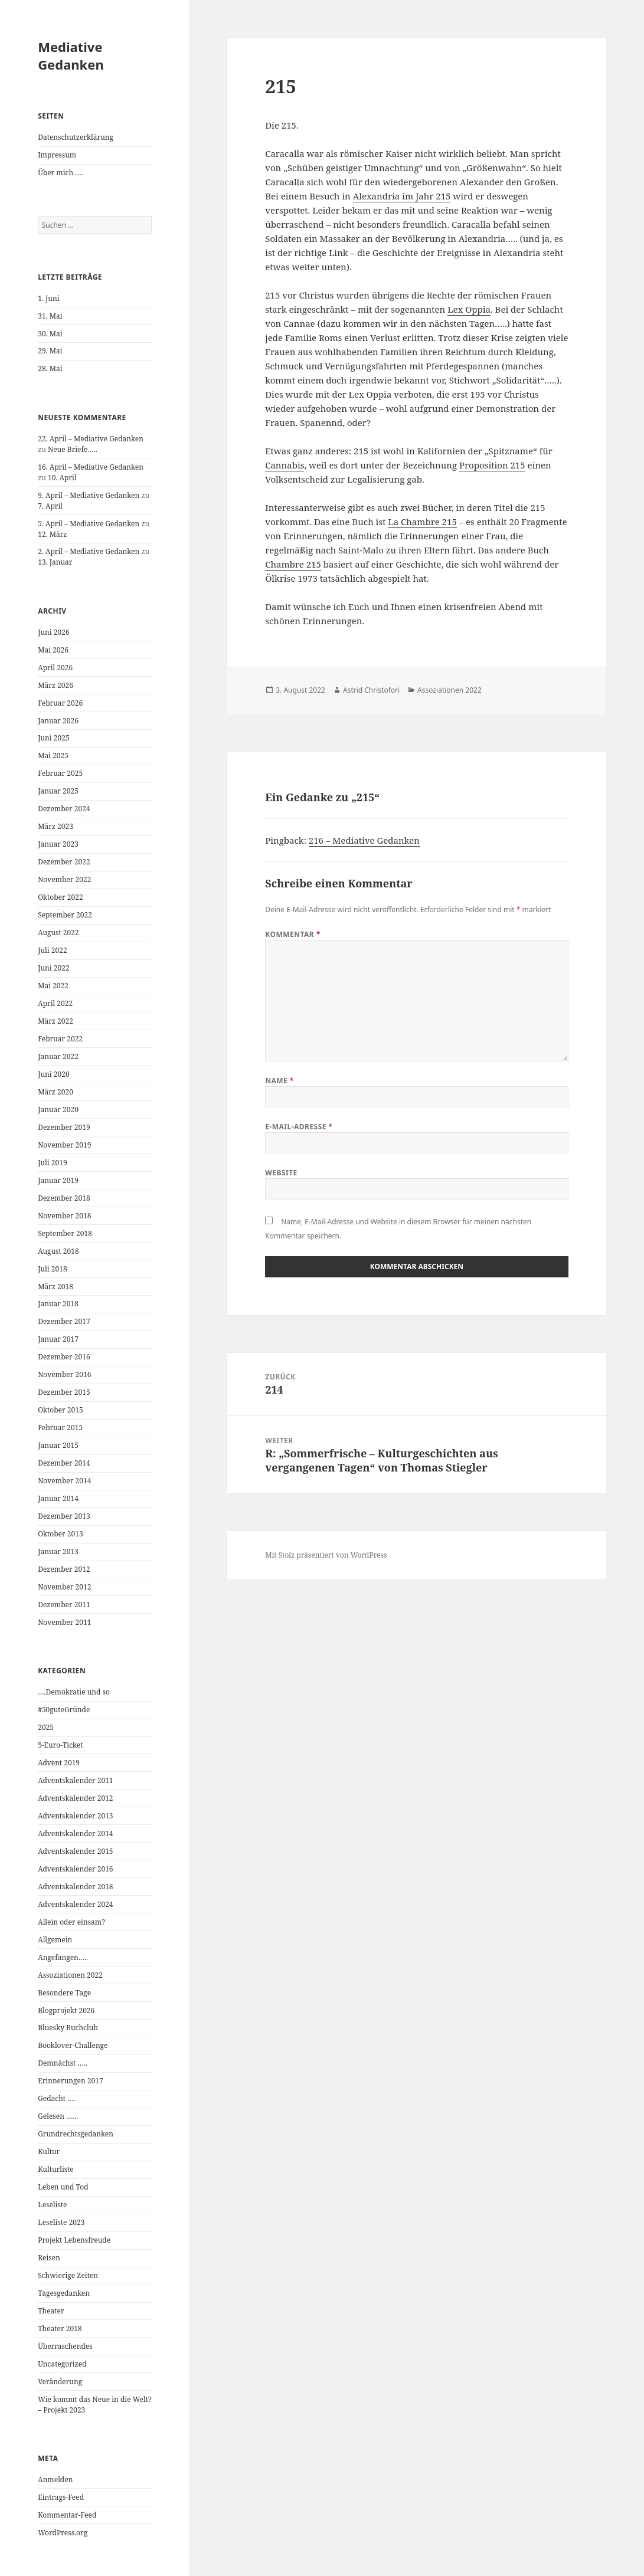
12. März (52, 534)
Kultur (49, 2151)
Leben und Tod (63, 2187)
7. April (50, 506)
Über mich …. (60, 173)
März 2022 (55, 1021)
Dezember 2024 (64, 809)
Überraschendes (65, 2346)
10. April (62, 478)
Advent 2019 (59, 1763)
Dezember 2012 (64, 1569)
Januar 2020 (58, 1110)
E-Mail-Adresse (298, 1127)
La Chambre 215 (422, 521)
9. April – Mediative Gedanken (88, 495)
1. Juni (48, 298)
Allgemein (55, 1940)
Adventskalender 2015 (75, 1851)
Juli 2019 (52, 1163)
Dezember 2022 (64, 862)
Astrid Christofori (371, 690)
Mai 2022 (53, 986)
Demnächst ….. (62, 2063)
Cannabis (284, 465)
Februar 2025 (60, 773)
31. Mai (50, 316)
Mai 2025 (53, 755)
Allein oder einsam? (71, 1922)
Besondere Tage (64, 1993)
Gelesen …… (58, 2116)
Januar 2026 (58, 721)
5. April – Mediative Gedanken (88, 524)
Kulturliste (56, 2169)
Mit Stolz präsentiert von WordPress (326, 1555)
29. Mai (50, 351)
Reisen (49, 2258)
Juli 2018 (52, 1269)
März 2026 (55, 685)
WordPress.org (62, 2533)
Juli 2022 (52, 950)
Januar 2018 (58, 1304)
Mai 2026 (53, 650)
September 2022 (65, 915)
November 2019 (64, 1145)
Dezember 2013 (64, 1516)
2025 (46, 1727)
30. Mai (50, 334)
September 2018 (65, 1233)
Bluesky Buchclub (68, 2028)
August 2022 (58, 933)
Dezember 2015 (64, 1392)
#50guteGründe (64, 1710)
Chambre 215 (293, 564)
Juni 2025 (53, 738)
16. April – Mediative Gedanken (90, 467)
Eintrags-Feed (61, 2497)
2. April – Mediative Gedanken (88, 551)
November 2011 (64, 1622)
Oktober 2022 (60, 897)
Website (281, 1173)
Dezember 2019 (64, 1127)
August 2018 (58, 1251)
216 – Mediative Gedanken (364, 840)
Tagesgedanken (64, 2293)
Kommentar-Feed (67, 2515)
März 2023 (55, 826)
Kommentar (293, 934)
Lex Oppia (469, 309)
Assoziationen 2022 (70, 1975)
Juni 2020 (53, 1074)
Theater (51, 2311)
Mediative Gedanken (71, 55)
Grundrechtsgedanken (75, 2134)
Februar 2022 (60, 1039)
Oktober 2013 (60, 1534)
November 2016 (64, 1374)
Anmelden (55, 2480)
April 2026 (55, 668)
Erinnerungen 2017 (70, 2081)
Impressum (57, 155)
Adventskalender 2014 (75, 1833)
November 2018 (64, 1216)
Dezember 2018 (64, 1198)
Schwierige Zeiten (68, 2275)
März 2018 (55, 1287)
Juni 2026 (53, 632)
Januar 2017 (58, 1339)
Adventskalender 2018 (75, 1887)
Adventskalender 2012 (75, 1798)
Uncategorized (62, 2364)
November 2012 (64, 1587)
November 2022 (64, 879)
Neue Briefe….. (72, 449)
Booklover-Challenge (72, 2045)
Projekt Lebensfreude (74, 2240)
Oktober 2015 (60, 1410)
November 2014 (64, 1481)
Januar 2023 (58, 844)
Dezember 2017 (64, 1321)
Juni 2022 (53, 968)
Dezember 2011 (64, 1605)
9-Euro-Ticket (60, 1745)
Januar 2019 (58, 1180)
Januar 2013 (58, 1551)
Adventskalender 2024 (75, 1904)
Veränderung (60, 2382)
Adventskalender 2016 (75, 1869)
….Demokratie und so (74, 1692)
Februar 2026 (60, 703)
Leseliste (52, 2205)
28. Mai (50, 368)
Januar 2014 (58, 1498)
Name (279, 1081)
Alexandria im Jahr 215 (402, 196)
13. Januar (55, 562)
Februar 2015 (60, 1428)
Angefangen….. (63, 1957)
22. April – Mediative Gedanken (90, 439)
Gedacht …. (56, 2098)
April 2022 (55, 1003)
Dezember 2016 (64, 1357)
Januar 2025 (58, 791)
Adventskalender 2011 (75, 1780)
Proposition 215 (492, 465)
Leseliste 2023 (61, 2222)
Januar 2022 (58, 1056)
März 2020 (55, 1092)
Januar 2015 (58, 1445)
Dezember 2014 (64, 1463)
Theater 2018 (59, 2328)
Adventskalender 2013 (75, 1816)
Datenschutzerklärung (75, 137)
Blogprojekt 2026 (66, 2010)
